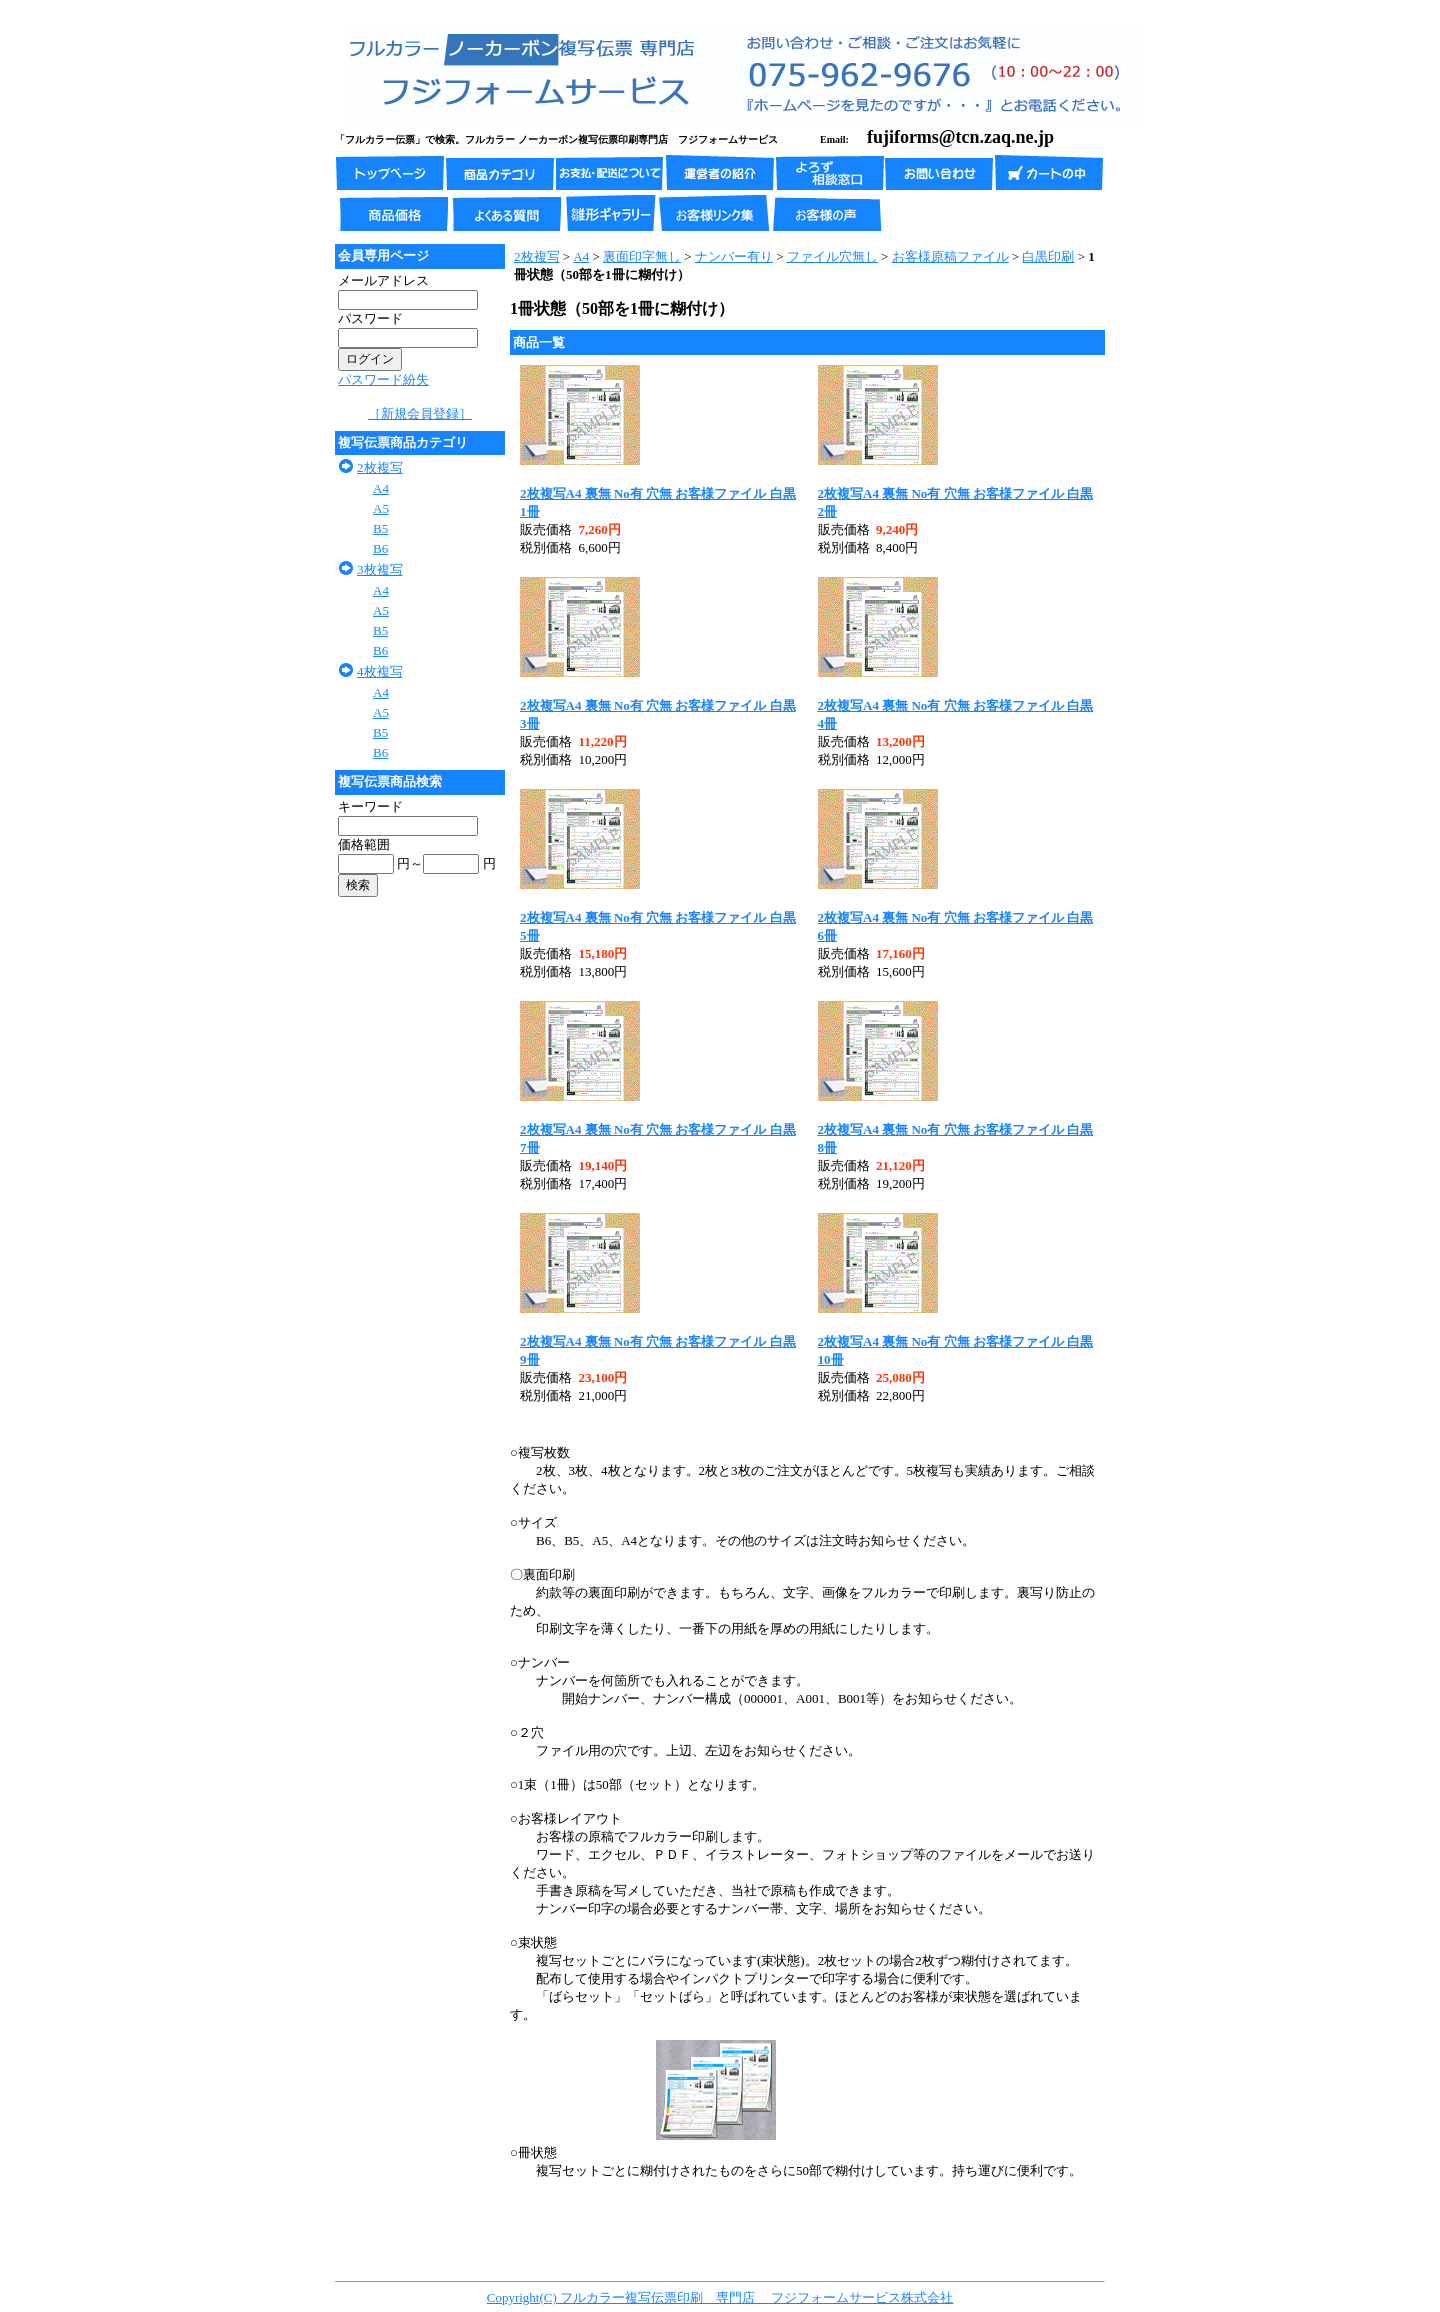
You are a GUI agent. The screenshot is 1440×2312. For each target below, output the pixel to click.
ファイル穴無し (832, 256)
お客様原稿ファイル (950, 256)
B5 (380, 528)
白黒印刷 (1048, 256)
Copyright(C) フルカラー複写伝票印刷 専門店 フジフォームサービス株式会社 (720, 2297)
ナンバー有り (734, 256)
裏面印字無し (642, 256)
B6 (380, 548)
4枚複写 (380, 671)
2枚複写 (380, 467)
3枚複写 (380, 569)
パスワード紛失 (383, 379)
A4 (381, 488)
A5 (381, 508)
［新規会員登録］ (420, 413)
